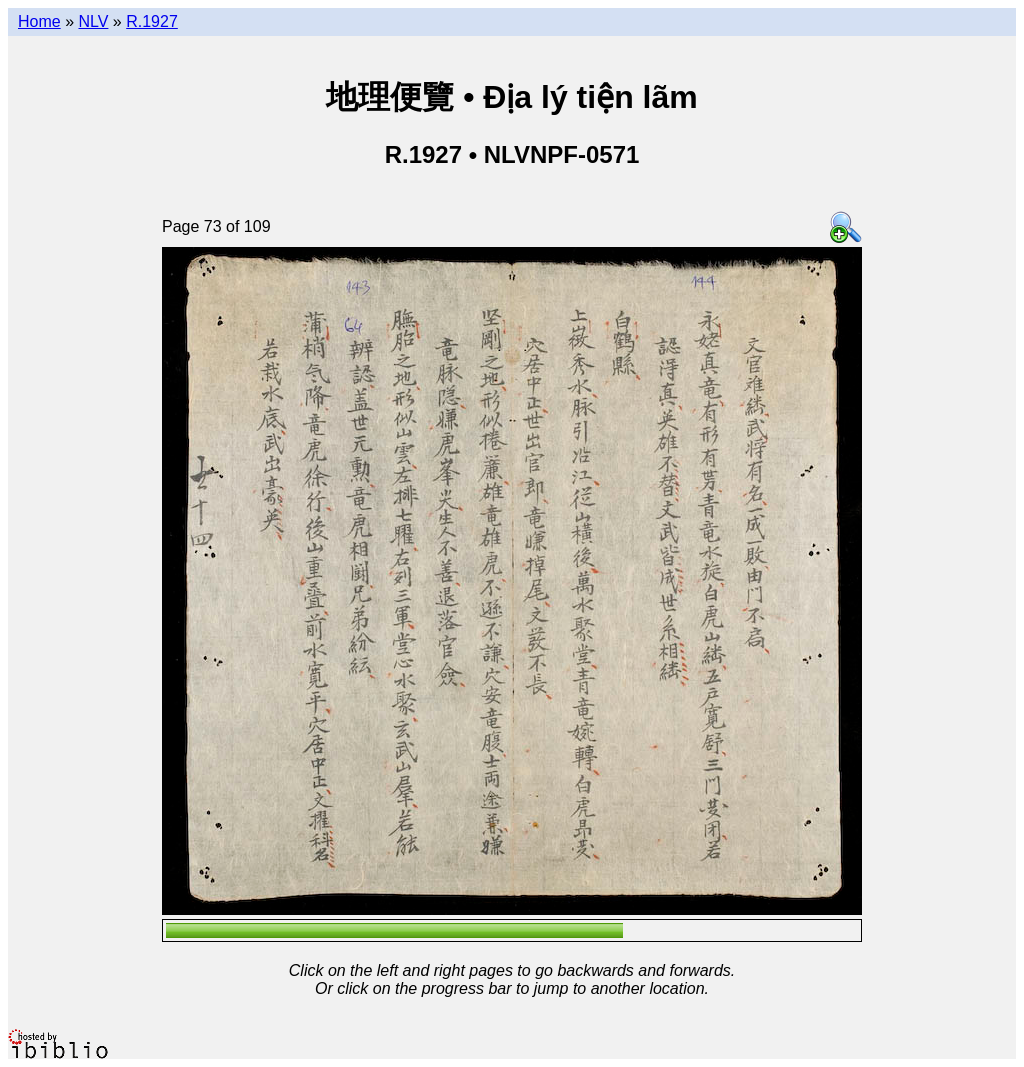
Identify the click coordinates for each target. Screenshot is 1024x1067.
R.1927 (152, 21)
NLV (93, 21)
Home (39, 21)
